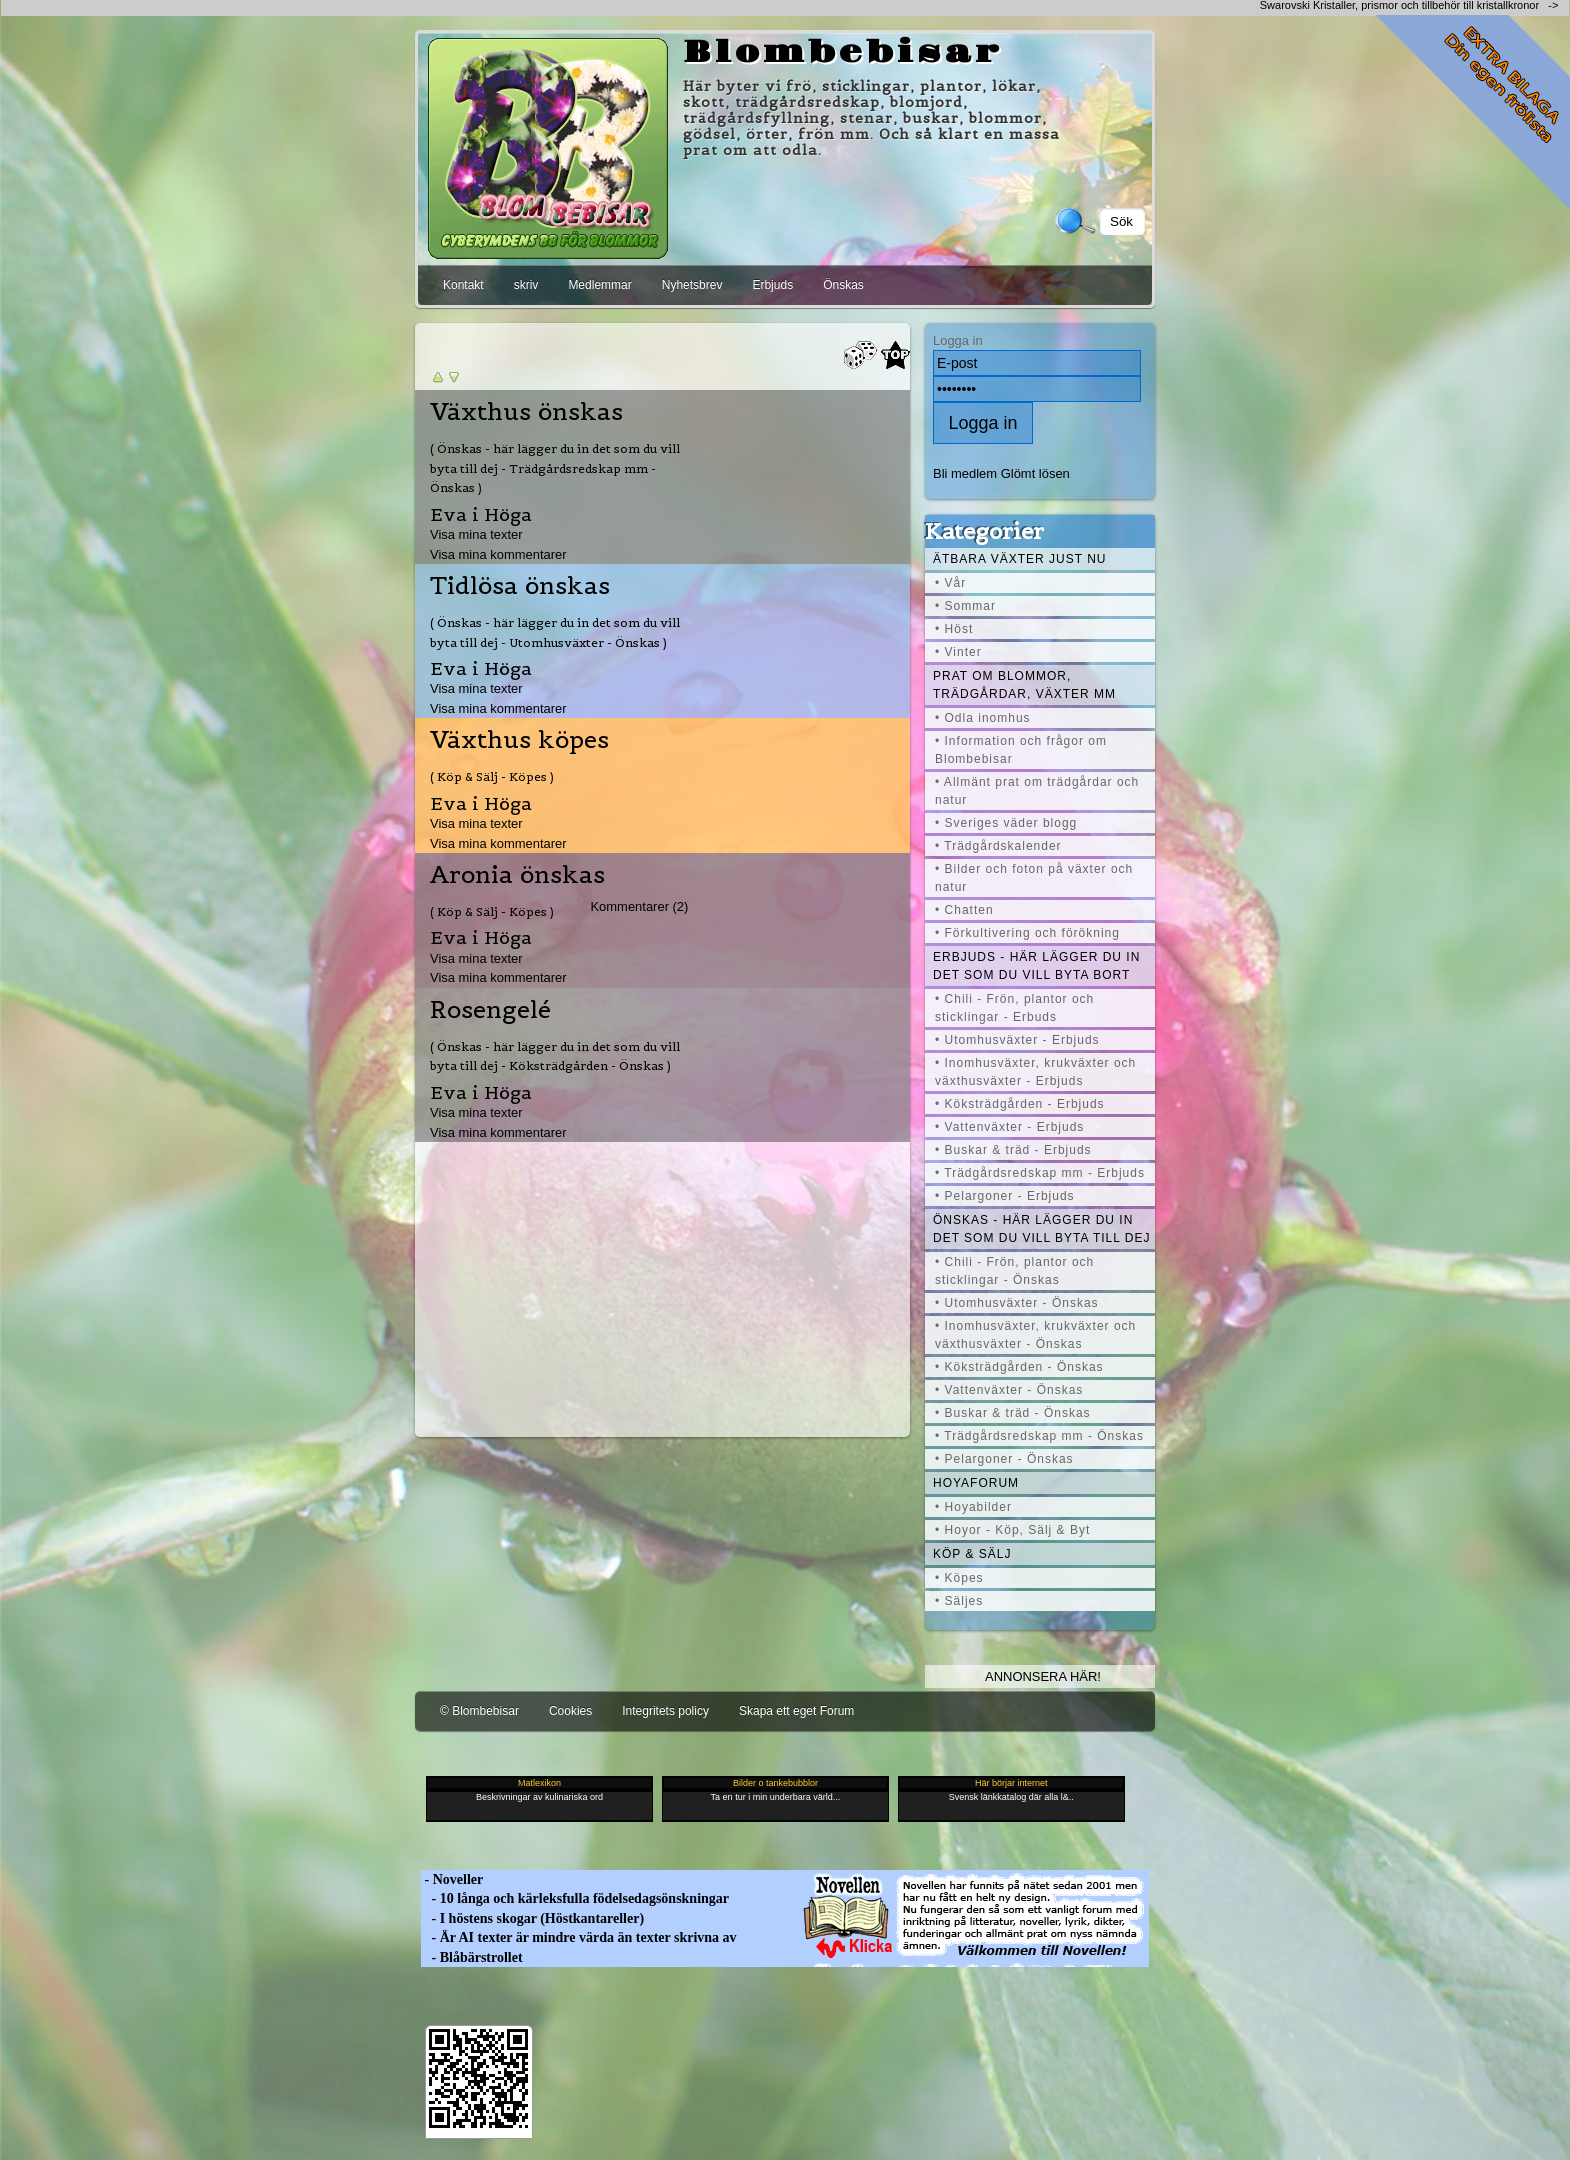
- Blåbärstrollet (472, 1957)
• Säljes (959, 1601)
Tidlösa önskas (520, 586)
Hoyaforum (976, 1483)
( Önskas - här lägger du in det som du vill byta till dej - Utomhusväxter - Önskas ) (555, 632)
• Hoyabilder (973, 1507)
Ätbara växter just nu (1019, 559)
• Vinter (958, 652)
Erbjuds (772, 285)
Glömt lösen (1035, 473)
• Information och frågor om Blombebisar (1021, 750)
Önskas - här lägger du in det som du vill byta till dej (1042, 1229)
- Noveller (452, 1879)
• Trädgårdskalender (998, 846)
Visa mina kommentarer (498, 554)
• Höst (954, 629)
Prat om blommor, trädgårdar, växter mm (1024, 685)
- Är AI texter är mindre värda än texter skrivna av (579, 1937)
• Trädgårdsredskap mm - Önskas (1039, 1436)
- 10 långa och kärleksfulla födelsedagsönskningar (575, 1898)
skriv (526, 285)
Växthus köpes (519, 740)
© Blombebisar (479, 1711)
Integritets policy (665, 1711)
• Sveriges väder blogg (1006, 823)
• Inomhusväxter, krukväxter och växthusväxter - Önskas (1035, 1335)
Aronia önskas (517, 875)
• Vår (950, 583)
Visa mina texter (476, 534)
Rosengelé (490, 1010)
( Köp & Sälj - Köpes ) (492, 776)
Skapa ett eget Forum (796, 1711)
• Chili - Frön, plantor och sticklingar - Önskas (1014, 1271)
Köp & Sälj (972, 1554)
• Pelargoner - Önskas (1004, 1459)
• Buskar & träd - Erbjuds (1013, 1150)
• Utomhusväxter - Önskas (1017, 1303)
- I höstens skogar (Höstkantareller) (532, 1918)
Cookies (570, 1711)
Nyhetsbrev (692, 285)
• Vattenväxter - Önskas (1009, 1390)
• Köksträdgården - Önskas (1019, 1367)
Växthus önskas (526, 412)
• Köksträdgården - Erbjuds (1020, 1104)
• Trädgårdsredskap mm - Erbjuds (1040, 1173)
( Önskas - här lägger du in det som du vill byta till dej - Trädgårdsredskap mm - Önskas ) (555, 468)
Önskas (843, 285)
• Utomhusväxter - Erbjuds (1017, 1040)
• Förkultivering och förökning (1027, 933)
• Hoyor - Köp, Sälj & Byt (1012, 1530)
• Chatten (964, 910)
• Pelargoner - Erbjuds (1005, 1196)
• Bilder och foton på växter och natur (1034, 878)
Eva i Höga (481, 514)
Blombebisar (843, 53)
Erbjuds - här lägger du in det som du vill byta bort (1036, 966)
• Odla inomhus (983, 718)
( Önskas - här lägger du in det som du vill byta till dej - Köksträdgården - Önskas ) (555, 1056)
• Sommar (965, 606)
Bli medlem (965, 473)
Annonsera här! (1043, 1676)
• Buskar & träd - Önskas (1013, 1413)
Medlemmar (599, 285)
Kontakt (463, 285)
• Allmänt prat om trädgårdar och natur (1037, 791)
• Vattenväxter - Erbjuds (1009, 1127)
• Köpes (959, 1578)
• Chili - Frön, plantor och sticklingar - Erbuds (1014, 1008)
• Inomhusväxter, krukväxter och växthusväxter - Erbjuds (1035, 1072)
